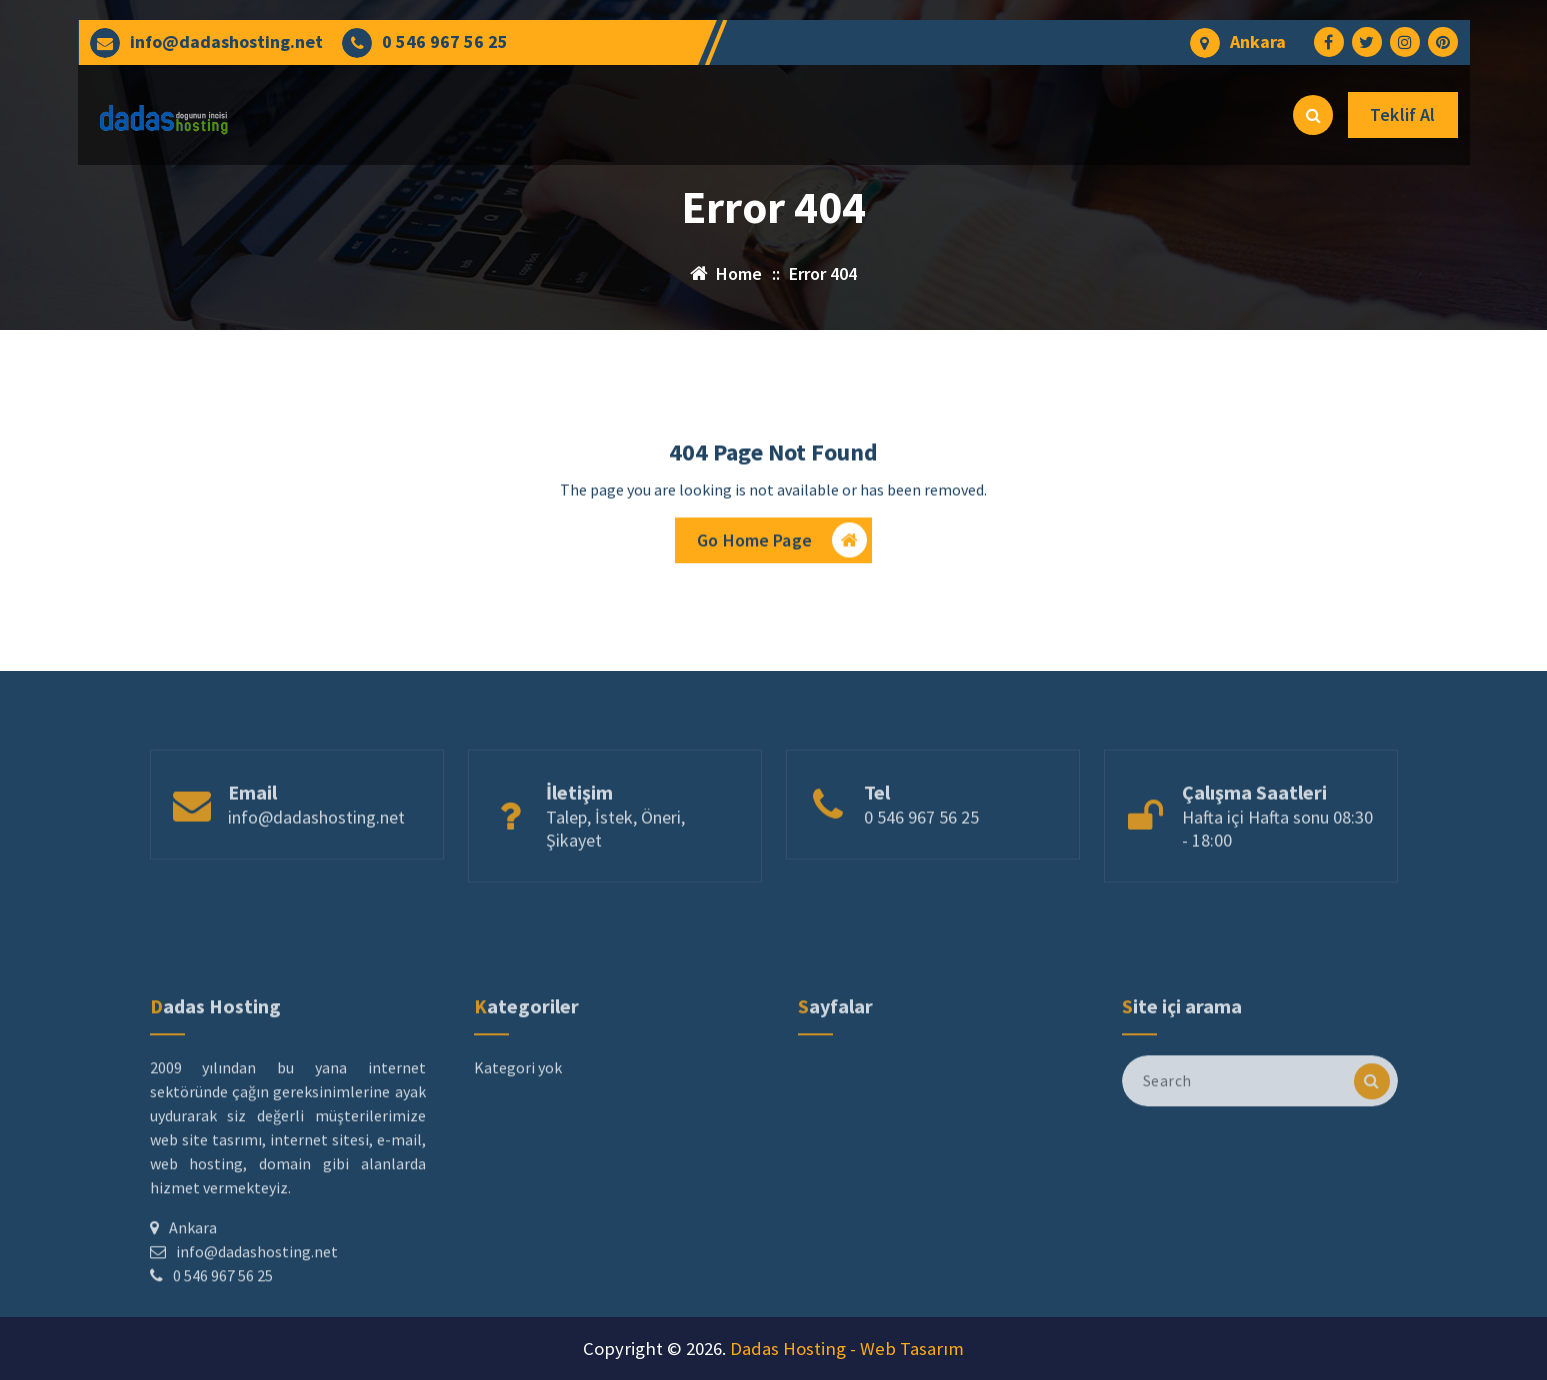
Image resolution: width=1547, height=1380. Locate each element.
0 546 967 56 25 (445, 42)
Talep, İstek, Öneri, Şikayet (615, 869)
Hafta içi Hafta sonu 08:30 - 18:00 (1277, 869)
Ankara (1258, 42)
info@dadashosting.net (226, 42)
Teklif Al (1402, 114)
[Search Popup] (1313, 115)
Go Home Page (782, 545)
